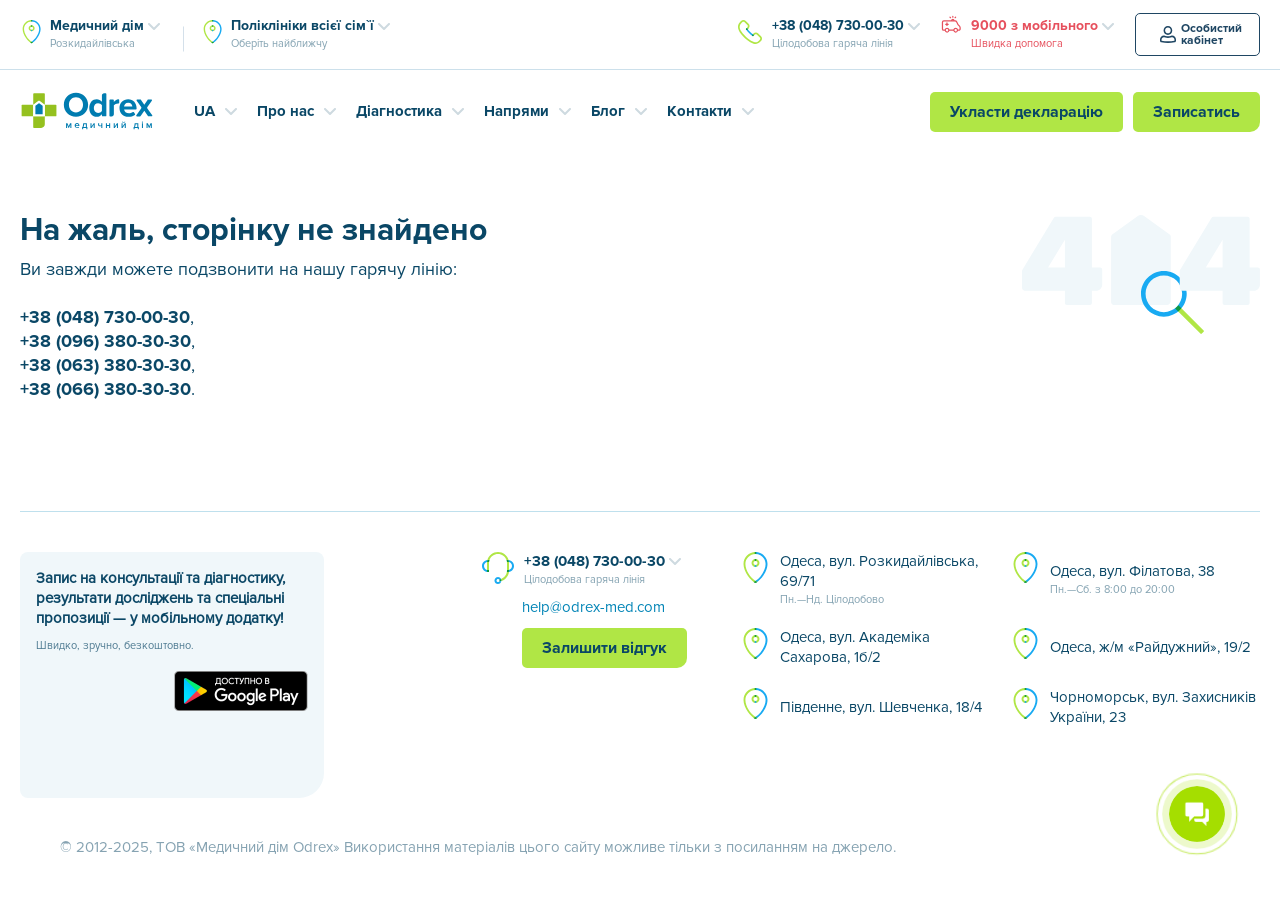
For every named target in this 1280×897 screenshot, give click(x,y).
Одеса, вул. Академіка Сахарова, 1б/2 (855, 647)
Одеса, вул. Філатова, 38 (1132, 580)
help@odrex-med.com (593, 607)
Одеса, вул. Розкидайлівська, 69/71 (879, 580)
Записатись (1196, 112)
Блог (608, 111)
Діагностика (399, 111)
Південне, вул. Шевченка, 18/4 (881, 707)
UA (204, 111)
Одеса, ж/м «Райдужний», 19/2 (1150, 647)
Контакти (699, 111)
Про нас (285, 111)
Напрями (516, 111)
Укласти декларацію (1026, 112)
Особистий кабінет (1201, 34)
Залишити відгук (604, 648)
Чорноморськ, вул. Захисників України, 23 (1153, 707)
